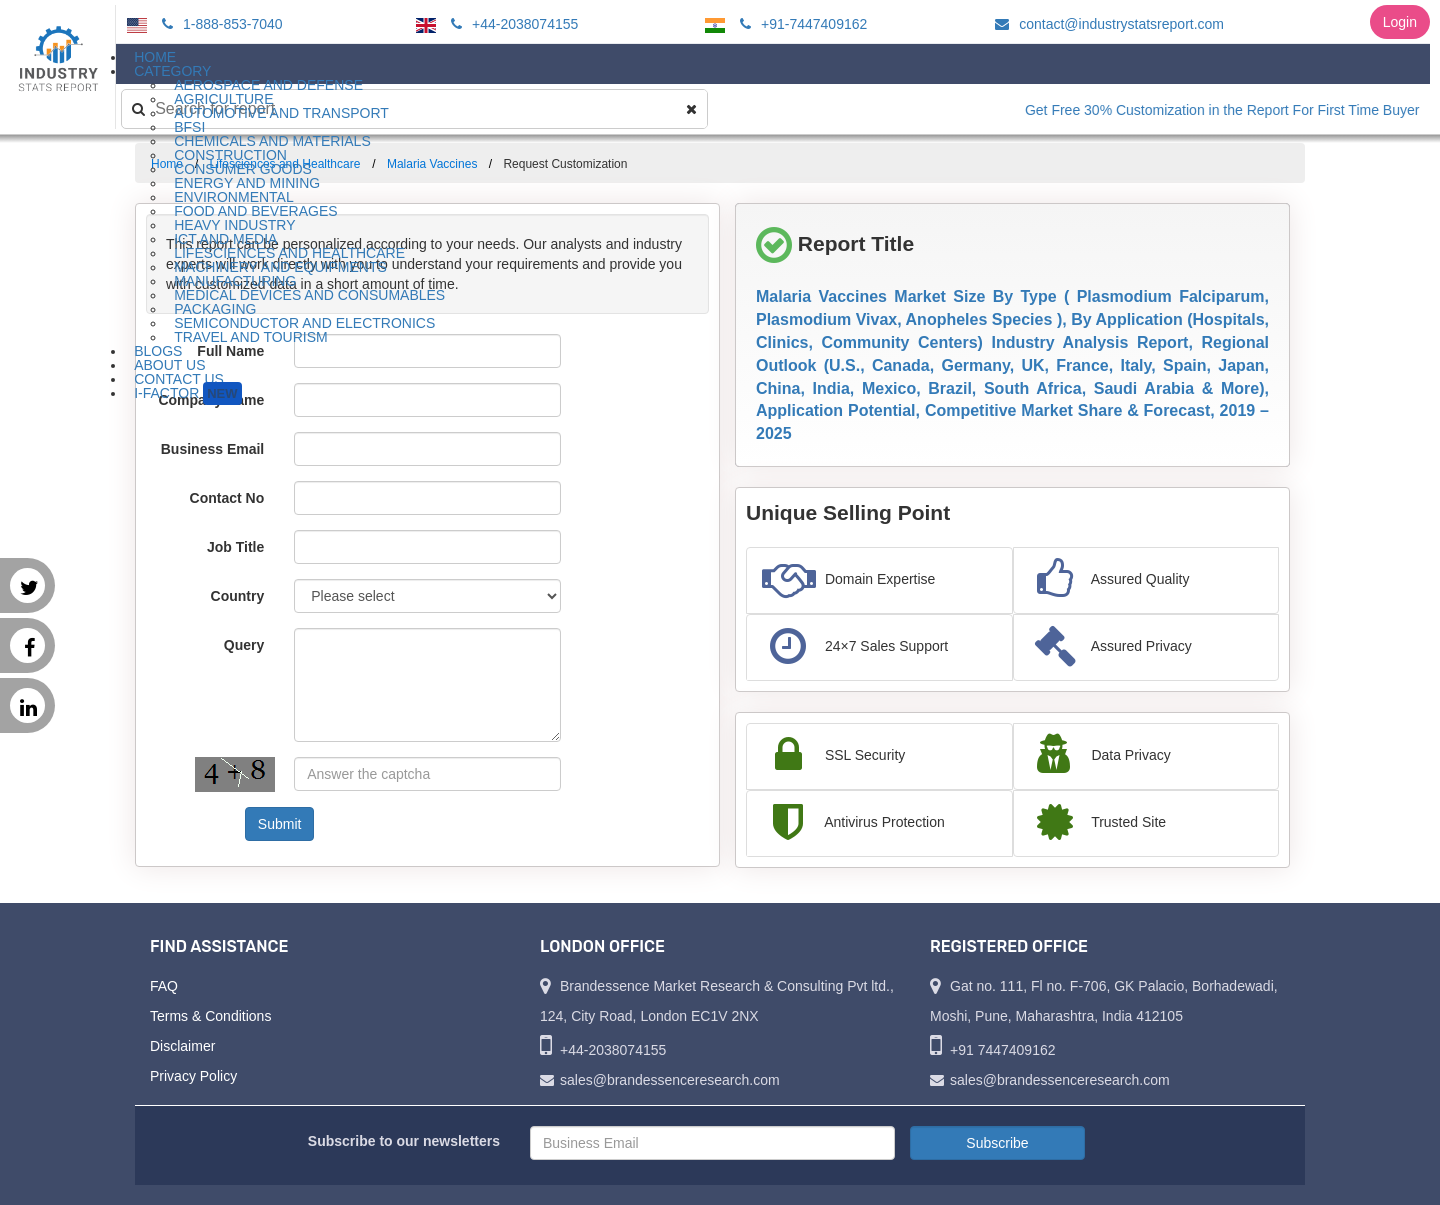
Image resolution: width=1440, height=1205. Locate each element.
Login (1400, 22)
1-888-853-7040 (219, 24)
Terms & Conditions (210, 1016)
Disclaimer (182, 1046)
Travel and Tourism (251, 337)
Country (238, 596)
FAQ (164, 986)
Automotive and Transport (281, 113)
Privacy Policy (193, 1076)
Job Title (235, 547)
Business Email (213, 449)
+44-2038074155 (511, 24)
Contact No (227, 498)
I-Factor (187, 393)
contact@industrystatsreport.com (1106, 24)
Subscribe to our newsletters (404, 1141)
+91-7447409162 (800, 24)
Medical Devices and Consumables (309, 295)
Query (244, 645)
